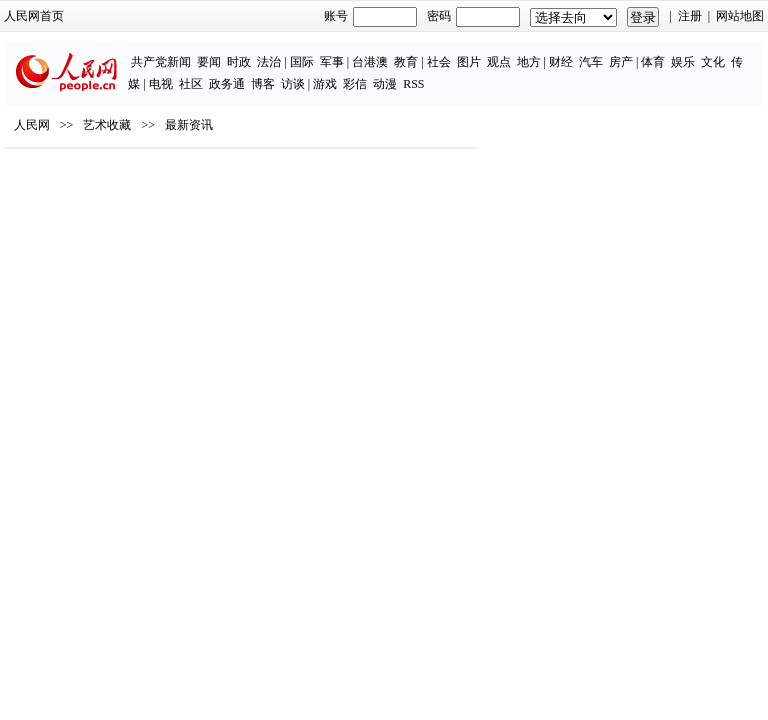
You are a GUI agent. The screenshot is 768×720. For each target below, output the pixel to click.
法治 (269, 62)
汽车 (591, 62)
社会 (439, 62)
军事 (332, 62)
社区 (191, 84)
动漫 (385, 84)
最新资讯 (189, 125)
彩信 (355, 84)
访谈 (293, 84)
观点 (499, 62)
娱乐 (683, 62)
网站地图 (740, 16)
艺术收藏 (107, 125)
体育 (653, 62)
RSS (413, 84)
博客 (263, 84)
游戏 (325, 84)
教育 (406, 62)
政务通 (227, 84)
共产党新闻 (161, 62)
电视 (161, 84)
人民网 (32, 125)
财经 (561, 62)
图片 (469, 62)
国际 (302, 62)
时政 (239, 62)
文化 (713, 62)
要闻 (209, 62)
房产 (621, 62)
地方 (529, 62)
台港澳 (370, 62)
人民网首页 (34, 16)
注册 (690, 16)
